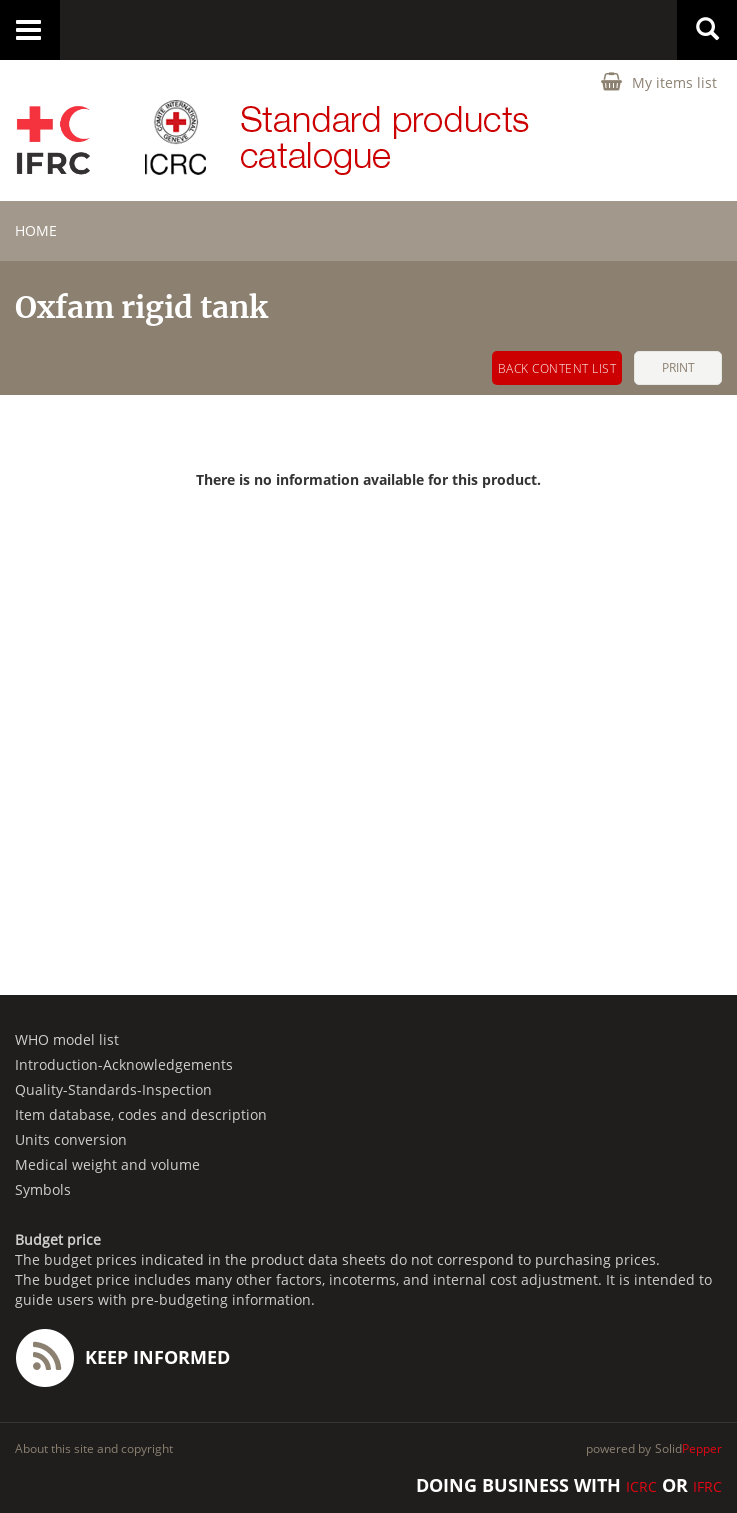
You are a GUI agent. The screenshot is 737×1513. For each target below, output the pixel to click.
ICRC (641, 1486)
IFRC (707, 1486)
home (36, 230)
